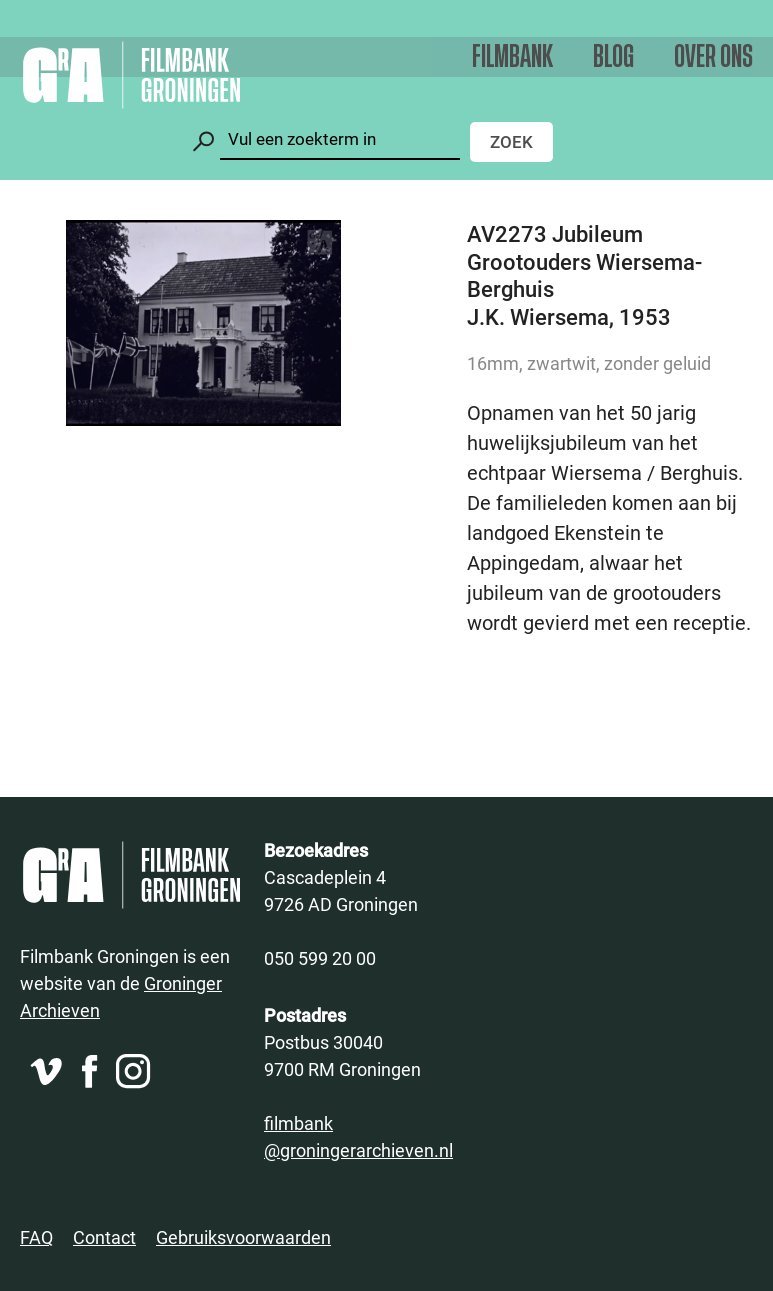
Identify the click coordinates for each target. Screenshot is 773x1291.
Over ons (713, 57)
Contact (104, 1237)
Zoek (511, 141)
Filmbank (512, 57)
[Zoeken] (340, 139)
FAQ (36, 1237)
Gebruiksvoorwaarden (243, 1237)
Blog (613, 57)
